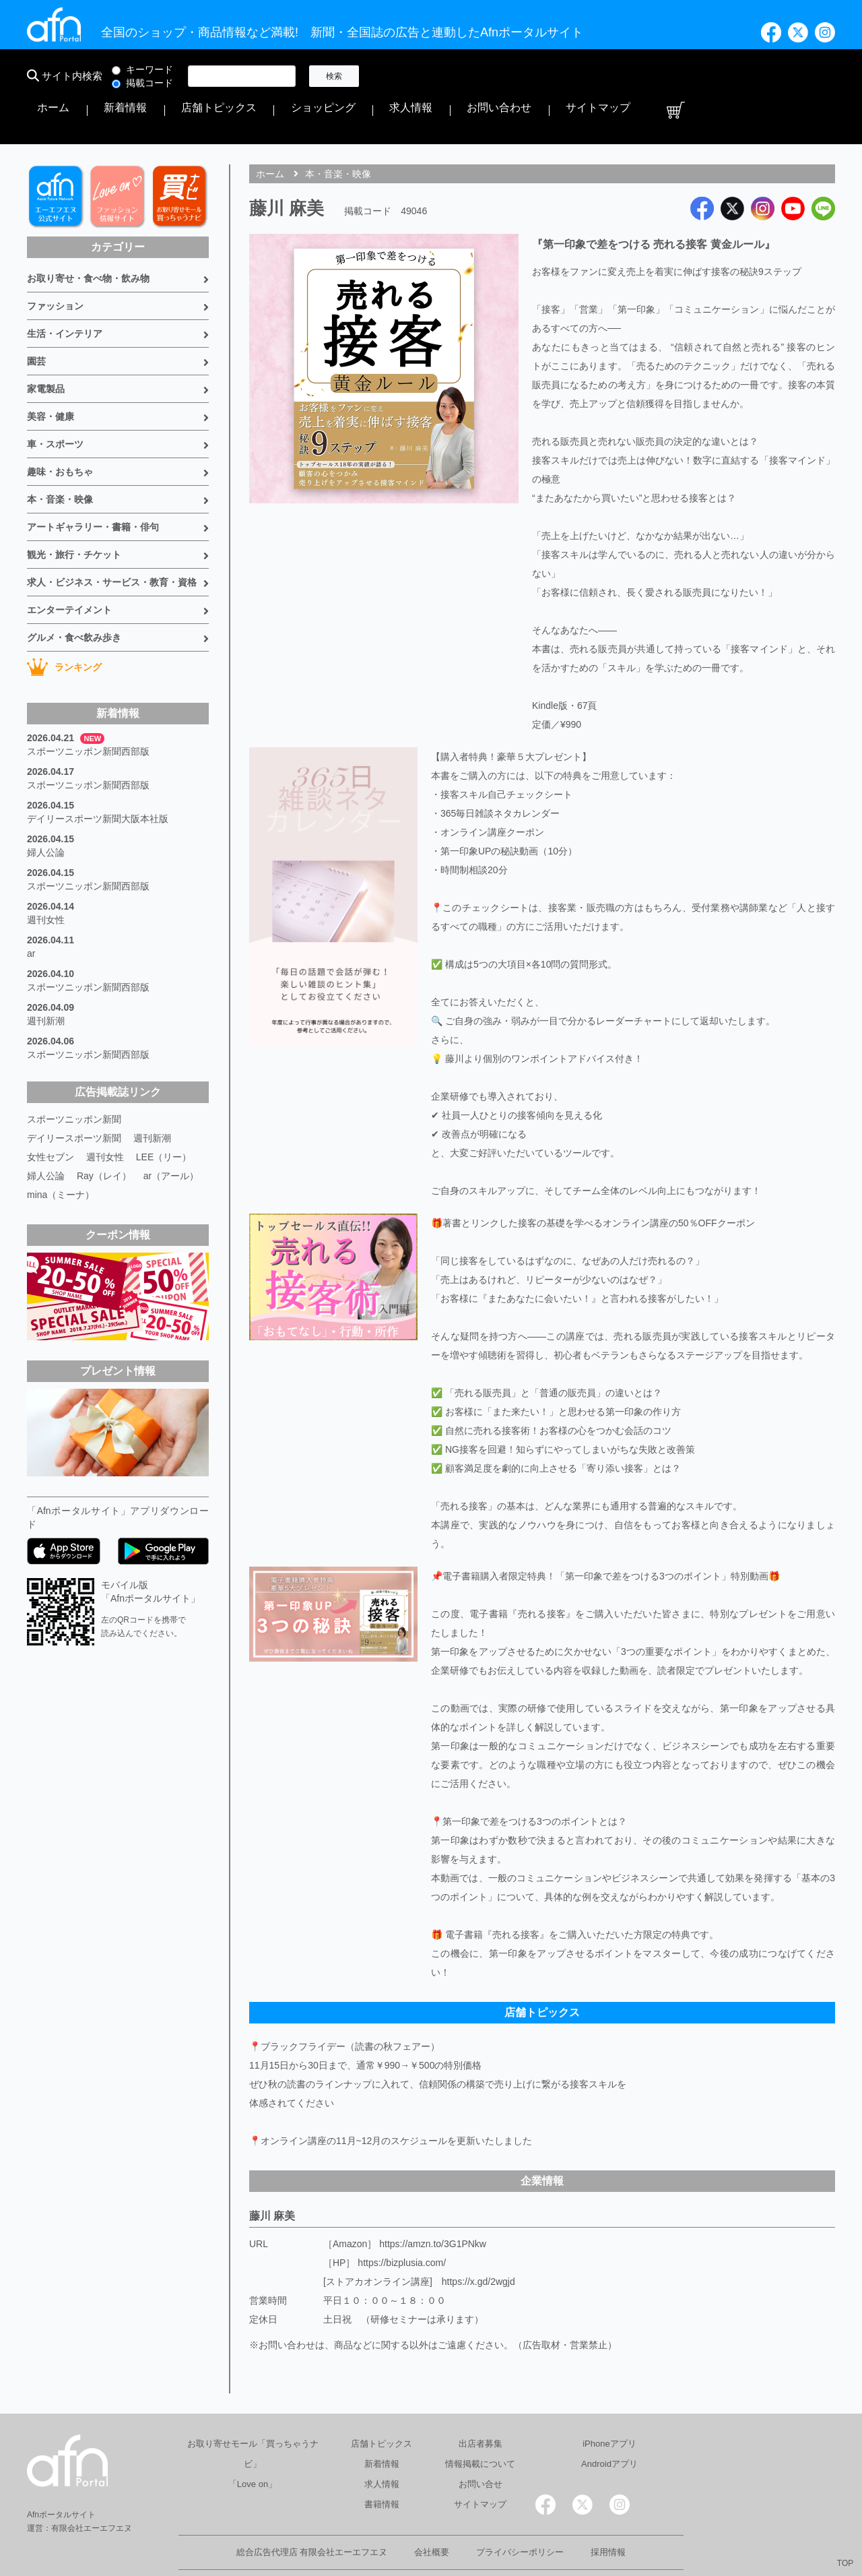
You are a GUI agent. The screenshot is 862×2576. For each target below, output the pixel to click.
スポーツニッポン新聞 (74, 1078)
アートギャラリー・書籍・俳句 (93, 485)
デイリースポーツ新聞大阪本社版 (97, 777)
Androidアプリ (609, 2423)
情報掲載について (480, 2423)
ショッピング (582, 76)
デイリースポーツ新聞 (74, 1097)
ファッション (55, 264)
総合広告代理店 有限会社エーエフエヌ (312, 2511)
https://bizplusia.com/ (402, 2221)
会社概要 (431, 2511)
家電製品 (46, 347)
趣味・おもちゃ (60, 430)
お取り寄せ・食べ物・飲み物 (88, 237)
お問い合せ (480, 2443)
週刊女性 (46, 878)
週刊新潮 (46, 979)
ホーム (395, 76)
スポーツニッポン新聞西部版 (88, 710)
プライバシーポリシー (520, 2511)
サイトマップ (773, 76)
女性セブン (50, 1115)
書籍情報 (381, 2463)
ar (31, 912)
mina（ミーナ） (60, 1153)
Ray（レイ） (104, 1134)
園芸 (36, 320)
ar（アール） (171, 1134)
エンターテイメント (69, 568)
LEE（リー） (163, 1115)
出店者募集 (480, 2402)
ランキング (64, 626)
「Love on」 (252, 2443)
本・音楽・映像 (60, 458)
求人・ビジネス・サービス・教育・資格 (112, 541)
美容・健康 (50, 375)
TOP (845, 2563)
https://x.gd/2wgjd (478, 2240)
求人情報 (642, 76)
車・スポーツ (55, 403)
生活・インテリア (64, 292)
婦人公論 (46, 811)
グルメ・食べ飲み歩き (74, 596)
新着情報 (442, 76)
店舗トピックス (507, 76)
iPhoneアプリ (609, 2402)
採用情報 (608, 2511)
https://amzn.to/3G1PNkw (432, 2202)
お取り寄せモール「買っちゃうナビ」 (253, 2412)
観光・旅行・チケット (74, 513)
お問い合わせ (703, 76)
